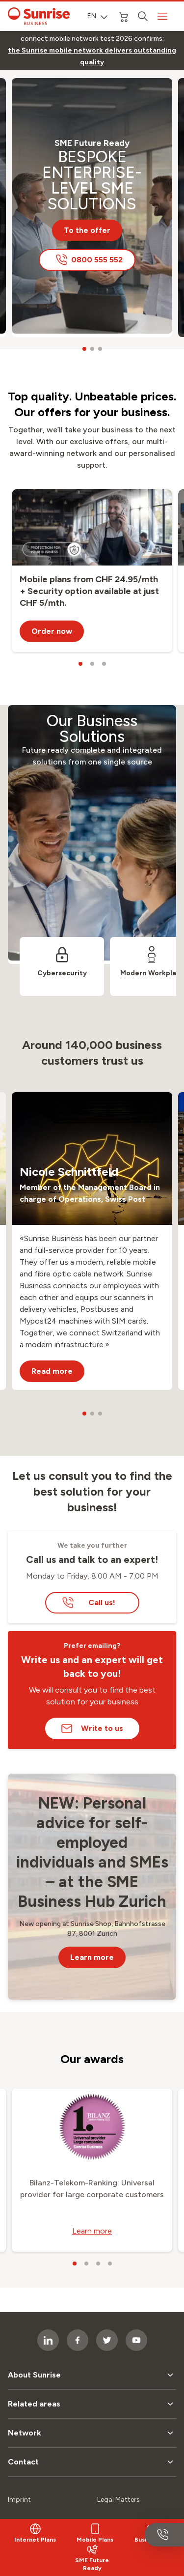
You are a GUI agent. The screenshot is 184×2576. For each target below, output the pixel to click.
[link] (92, 56)
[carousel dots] (84, 349)
